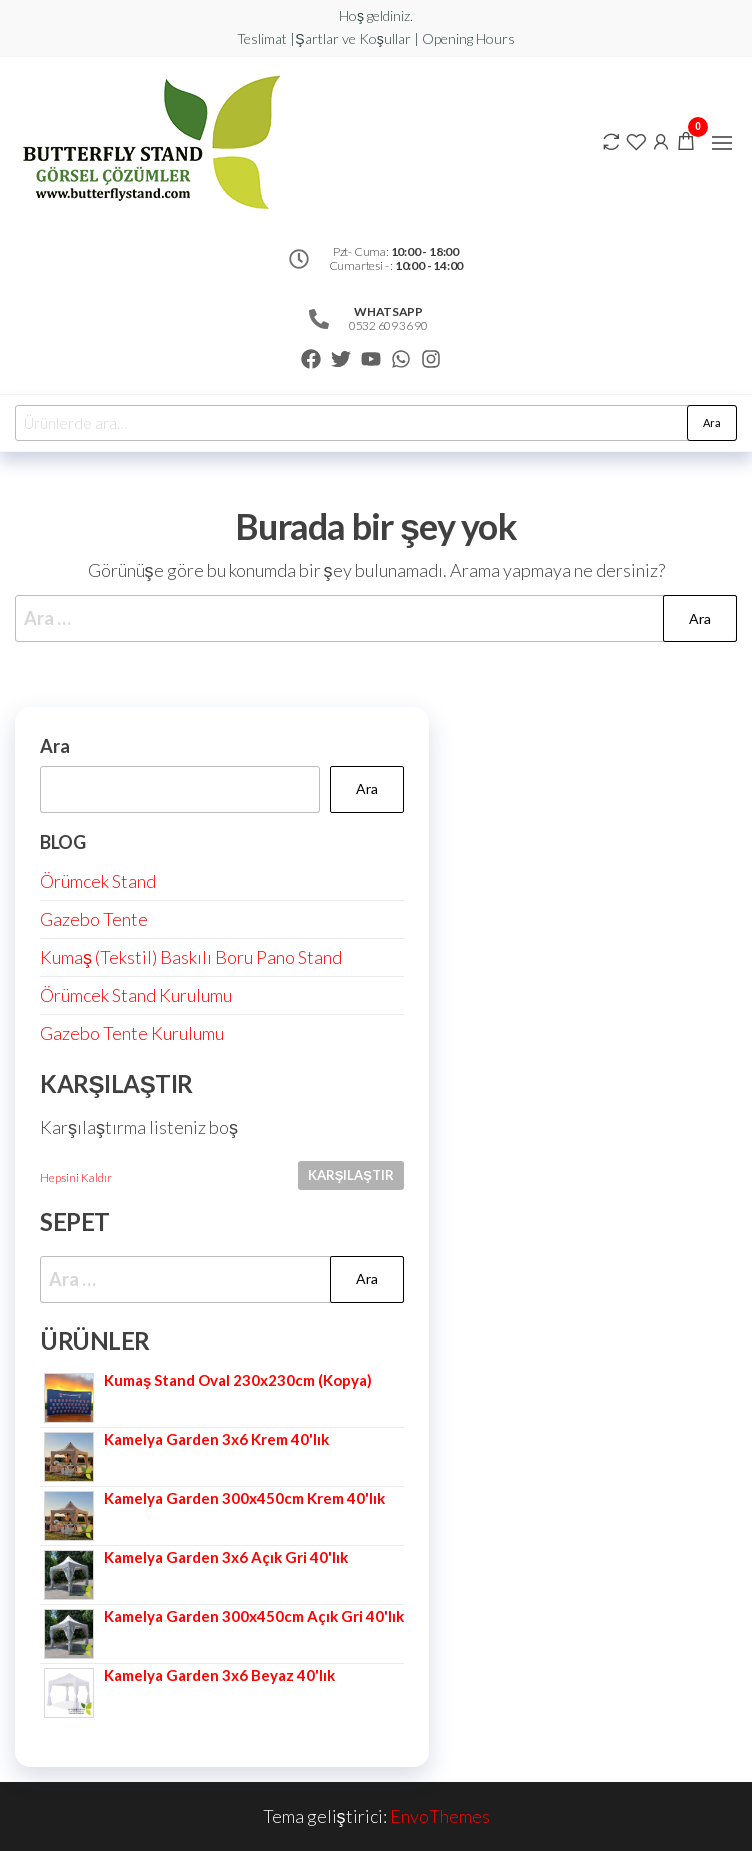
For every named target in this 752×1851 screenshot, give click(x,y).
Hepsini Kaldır (76, 1177)
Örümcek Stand (98, 881)
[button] (722, 143)
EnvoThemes (440, 1816)
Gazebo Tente (94, 919)
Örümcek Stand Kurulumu (136, 995)
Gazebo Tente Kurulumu (132, 1033)
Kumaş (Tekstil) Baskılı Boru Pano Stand (191, 957)
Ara (712, 422)
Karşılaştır (351, 1175)
